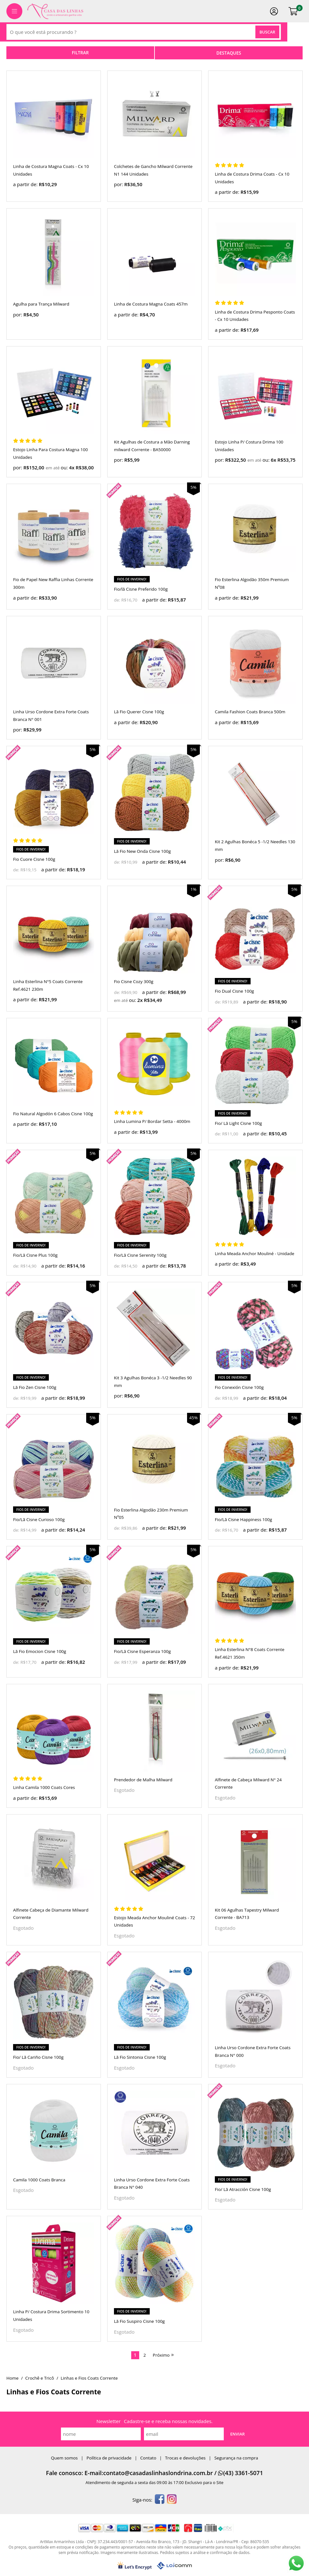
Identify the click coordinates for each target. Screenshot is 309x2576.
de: (117, 600)
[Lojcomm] (174, 2566)
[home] (55, 11)
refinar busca (80, 52)
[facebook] (159, 2499)
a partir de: (26, 184)
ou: (65, 467)
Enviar (237, 2434)
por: (119, 184)
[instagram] (172, 2499)
